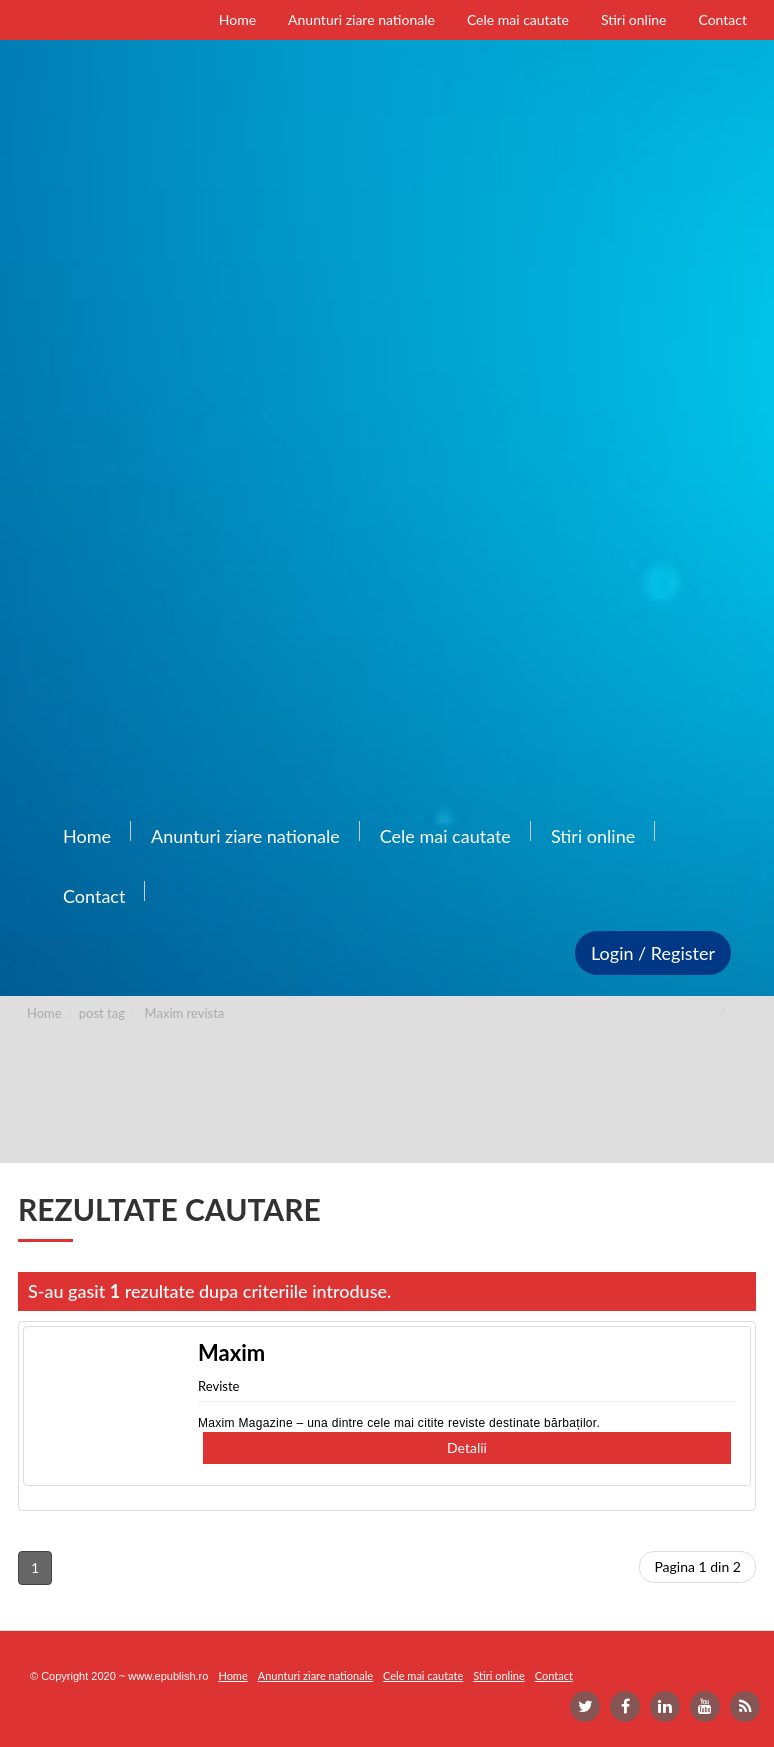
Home (44, 1013)
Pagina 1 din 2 (697, 1566)
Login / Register (653, 953)
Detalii (467, 1447)
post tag (102, 1013)
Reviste (218, 1386)
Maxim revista (185, 1013)
